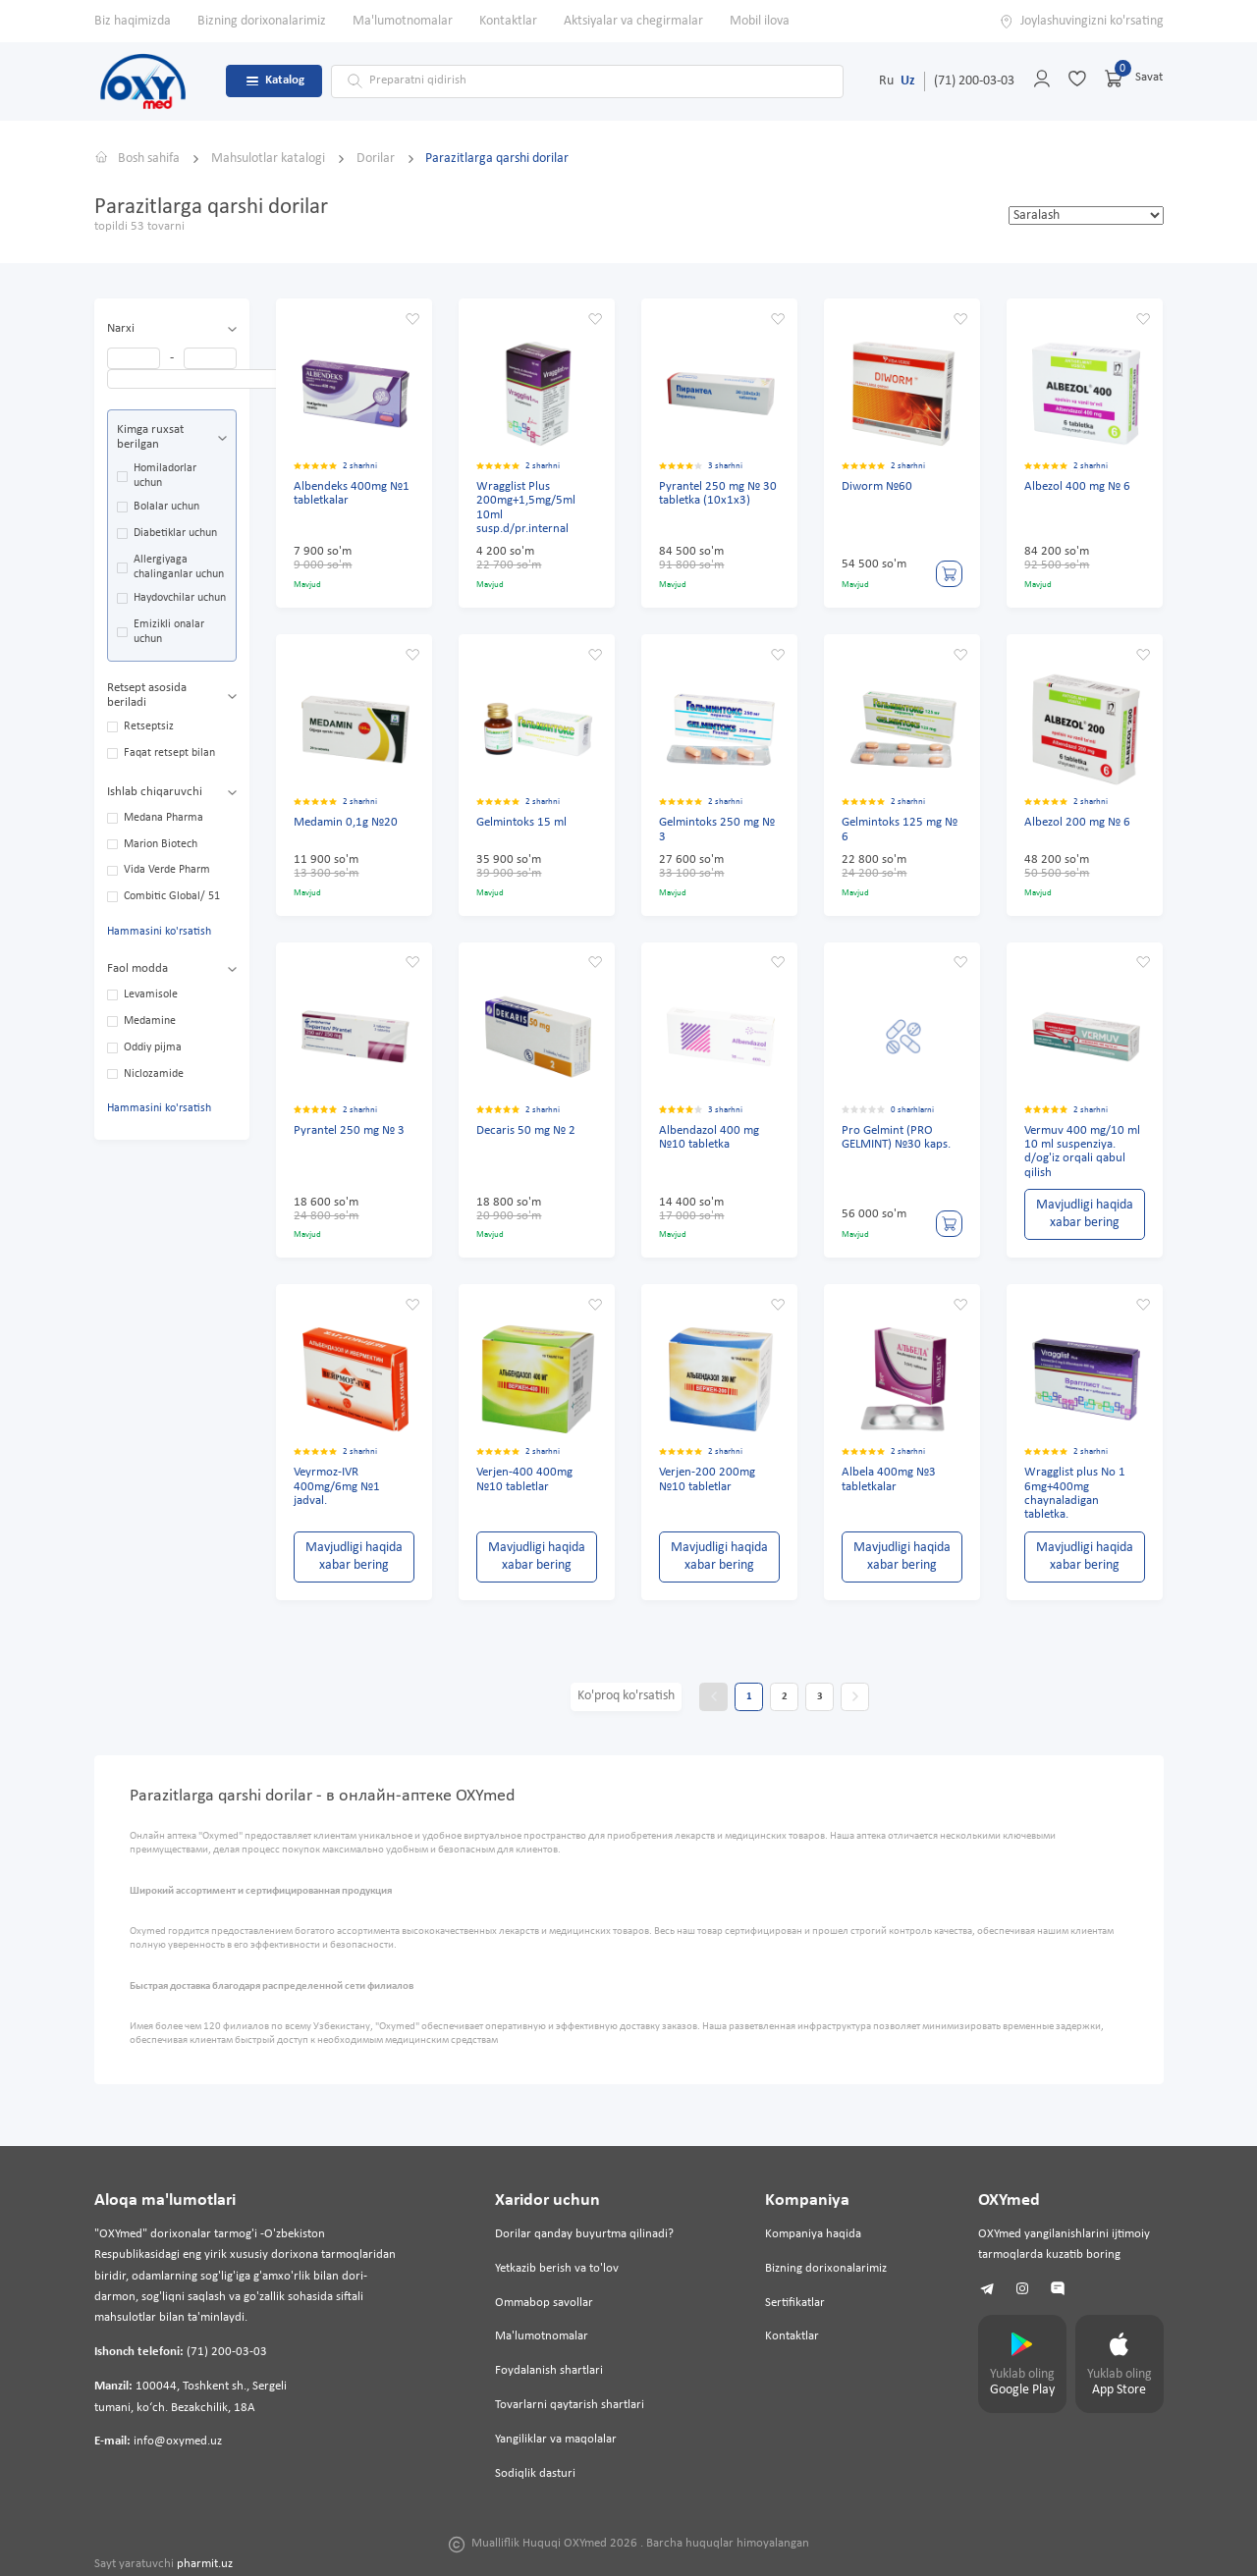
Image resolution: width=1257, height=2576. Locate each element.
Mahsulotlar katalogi (269, 158)
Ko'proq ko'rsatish (626, 1696)
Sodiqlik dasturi (535, 2474)
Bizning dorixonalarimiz (261, 21)
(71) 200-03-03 (974, 81)
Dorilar (377, 158)
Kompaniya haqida (813, 2234)
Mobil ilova (760, 21)
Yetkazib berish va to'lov (557, 2269)
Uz (908, 81)
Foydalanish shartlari (549, 2371)
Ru (886, 81)
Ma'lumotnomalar (403, 21)
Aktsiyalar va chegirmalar (633, 21)
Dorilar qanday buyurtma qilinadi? (584, 2234)
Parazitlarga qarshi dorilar (497, 158)
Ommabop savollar (544, 2303)
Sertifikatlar (795, 2303)
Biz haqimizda (132, 21)
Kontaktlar (508, 21)
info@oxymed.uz (178, 2441)
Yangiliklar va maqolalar (556, 2439)
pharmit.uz (205, 2564)
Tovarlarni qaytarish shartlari (569, 2405)
